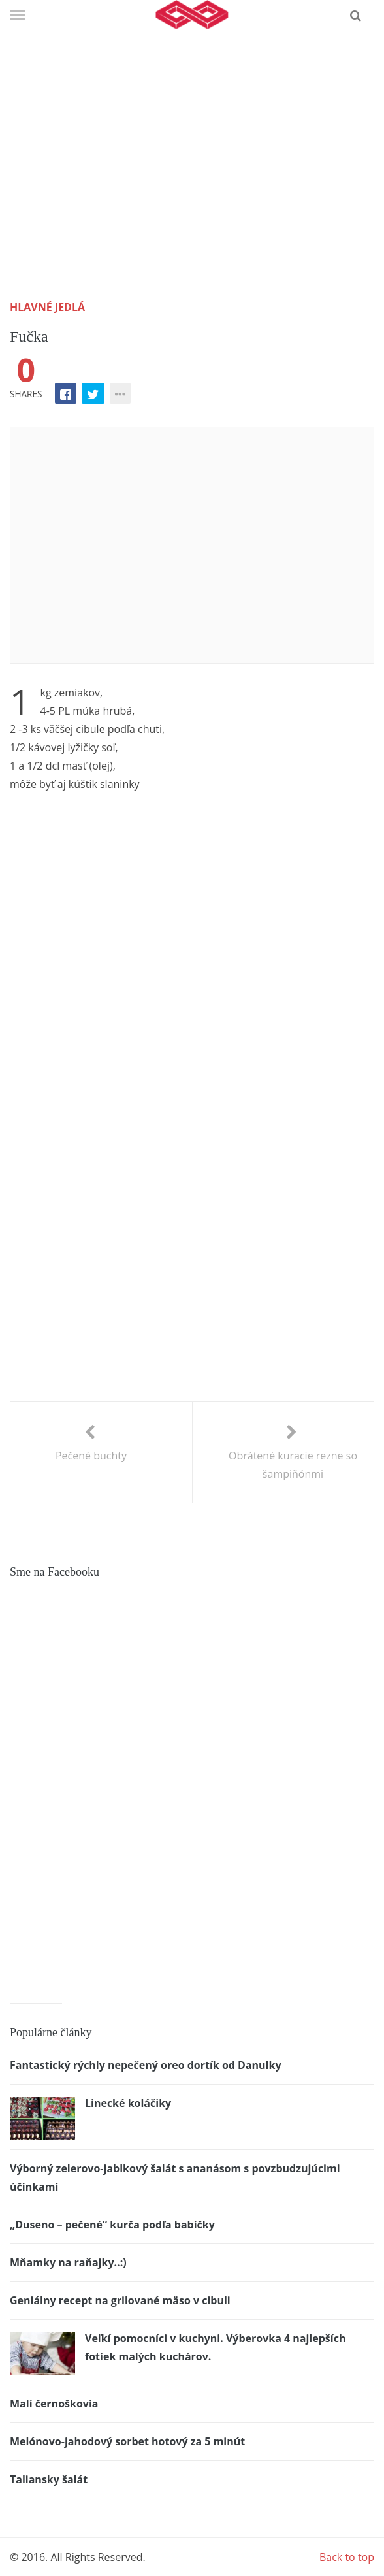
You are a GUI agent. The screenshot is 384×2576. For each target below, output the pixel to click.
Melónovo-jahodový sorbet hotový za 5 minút (127, 2441)
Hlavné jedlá (47, 307)
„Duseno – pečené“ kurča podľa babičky (112, 2224)
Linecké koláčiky (128, 2103)
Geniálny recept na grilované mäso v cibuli (120, 2300)
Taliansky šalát (49, 2479)
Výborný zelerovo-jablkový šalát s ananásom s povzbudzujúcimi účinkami (175, 2177)
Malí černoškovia (54, 2403)
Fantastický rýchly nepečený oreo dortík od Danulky (145, 2065)
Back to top (346, 2557)
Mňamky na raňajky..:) (68, 2262)
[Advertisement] (192, 127)
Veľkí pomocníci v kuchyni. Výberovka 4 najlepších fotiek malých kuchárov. (215, 2347)
